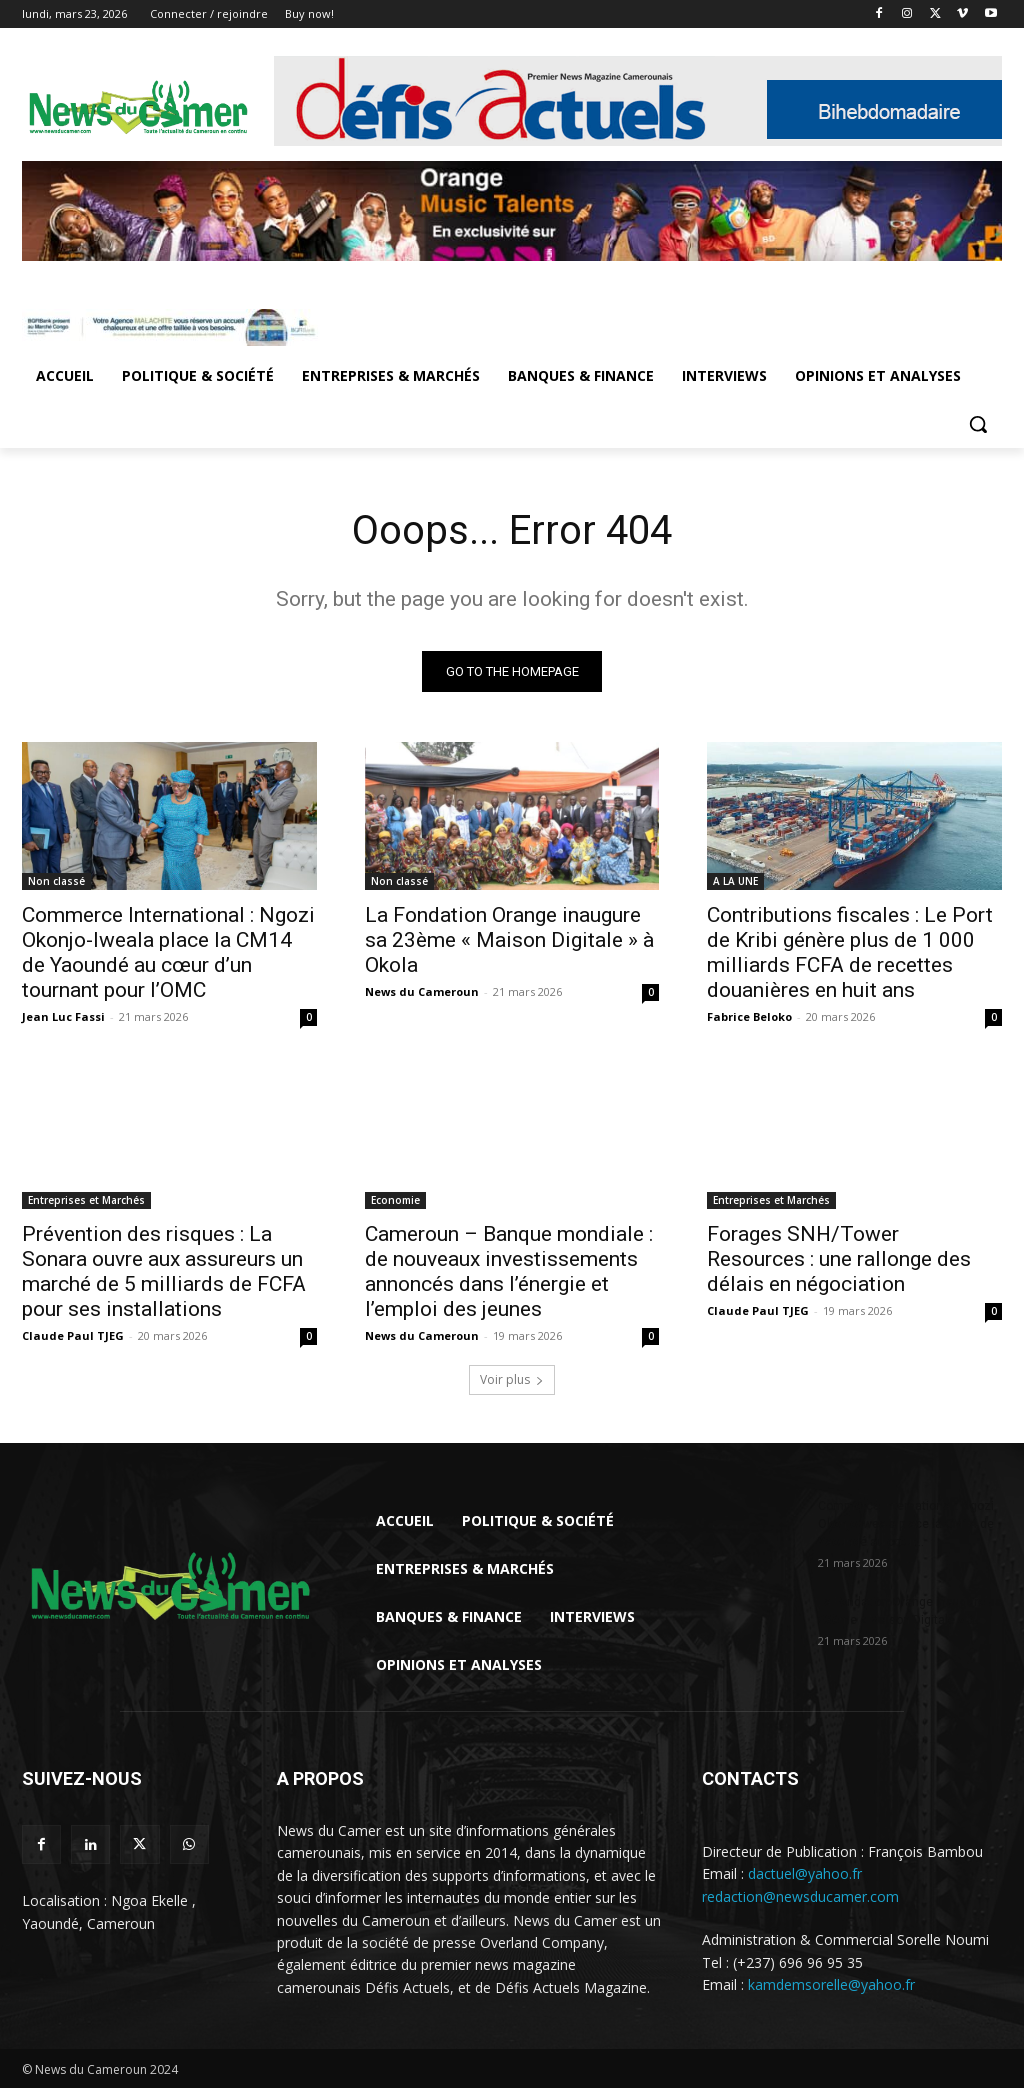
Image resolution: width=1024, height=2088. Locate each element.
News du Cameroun (422, 990)
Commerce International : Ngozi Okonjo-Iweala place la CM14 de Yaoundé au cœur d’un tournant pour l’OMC (168, 951)
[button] (978, 424)
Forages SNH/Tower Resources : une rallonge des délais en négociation (839, 1259)
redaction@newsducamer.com (800, 1896)
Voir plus (512, 1379)
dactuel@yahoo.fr (805, 1873)
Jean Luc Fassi (63, 1015)
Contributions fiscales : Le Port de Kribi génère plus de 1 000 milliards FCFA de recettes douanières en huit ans (850, 951)
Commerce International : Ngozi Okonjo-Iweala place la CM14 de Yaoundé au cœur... (906, 1524)
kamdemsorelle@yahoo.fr (831, 1984)
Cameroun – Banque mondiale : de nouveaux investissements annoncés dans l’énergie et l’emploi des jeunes (509, 1271)
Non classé (56, 880)
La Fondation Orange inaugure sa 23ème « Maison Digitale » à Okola (509, 939)
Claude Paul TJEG (73, 1335)
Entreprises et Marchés (86, 1200)
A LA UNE (735, 880)
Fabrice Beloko (749, 1015)
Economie (395, 1200)
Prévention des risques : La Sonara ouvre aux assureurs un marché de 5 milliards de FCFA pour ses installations (164, 1271)
